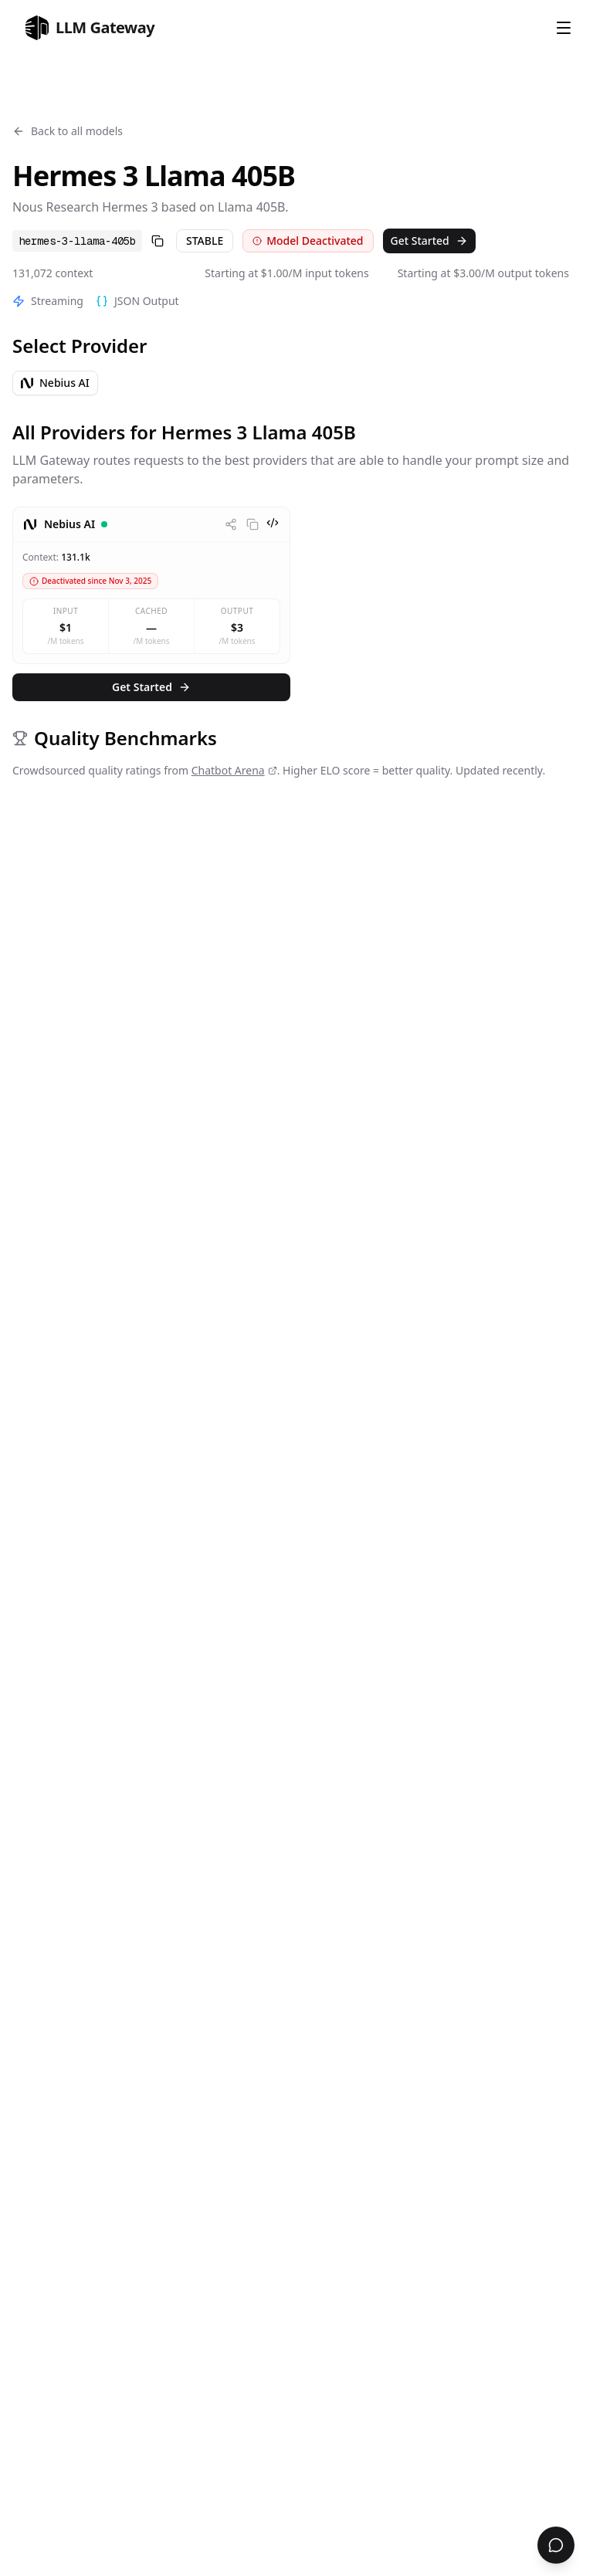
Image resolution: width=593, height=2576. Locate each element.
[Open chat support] (555, 2545)
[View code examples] (272, 522)
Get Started (429, 240)
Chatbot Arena (234, 770)
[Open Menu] (564, 28)
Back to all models (67, 131)
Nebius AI (55, 382)
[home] (89, 27)
